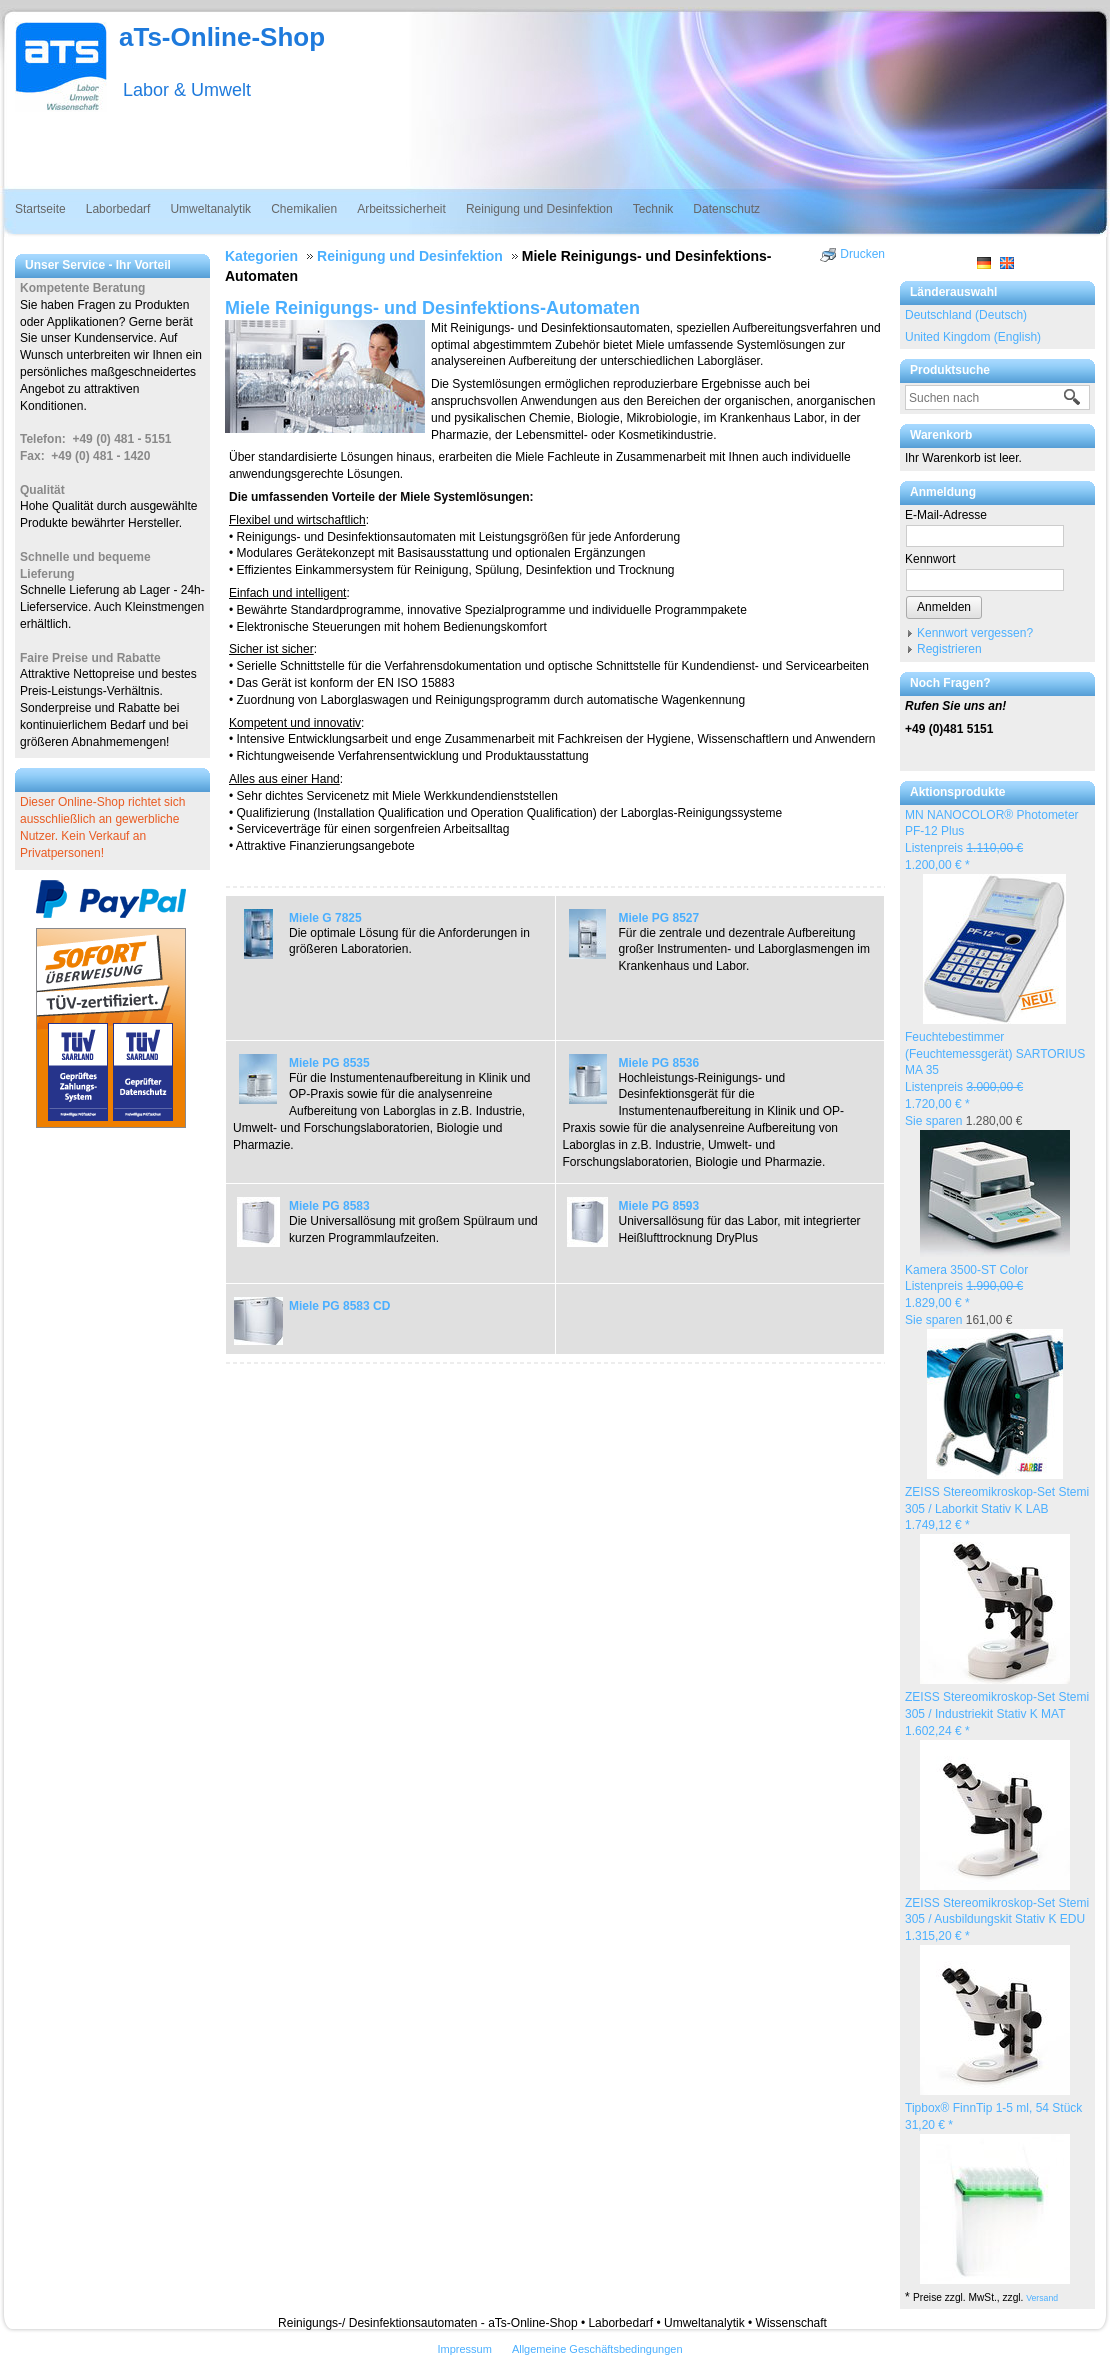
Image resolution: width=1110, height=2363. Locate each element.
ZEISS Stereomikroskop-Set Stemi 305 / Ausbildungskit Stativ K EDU (997, 1920)
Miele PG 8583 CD (339, 1306)
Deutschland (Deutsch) (966, 315)
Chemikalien (304, 209)
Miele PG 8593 (659, 1206)
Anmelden (944, 607)
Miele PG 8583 (329, 1206)
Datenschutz (726, 209)
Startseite (40, 209)
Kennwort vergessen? (975, 633)
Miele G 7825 (325, 918)
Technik (653, 209)
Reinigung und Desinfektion (539, 209)
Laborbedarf (118, 209)
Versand (1042, 2298)
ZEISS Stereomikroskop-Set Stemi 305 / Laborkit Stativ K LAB (997, 1509)
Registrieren (949, 649)
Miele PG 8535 (329, 1063)
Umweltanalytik (210, 209)
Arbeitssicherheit (401, 209)
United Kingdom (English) (973, 337)
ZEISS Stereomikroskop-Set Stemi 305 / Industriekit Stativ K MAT (997, 1714)
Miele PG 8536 (659, 1063)
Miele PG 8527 (659, 918)
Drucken (862, 254)
